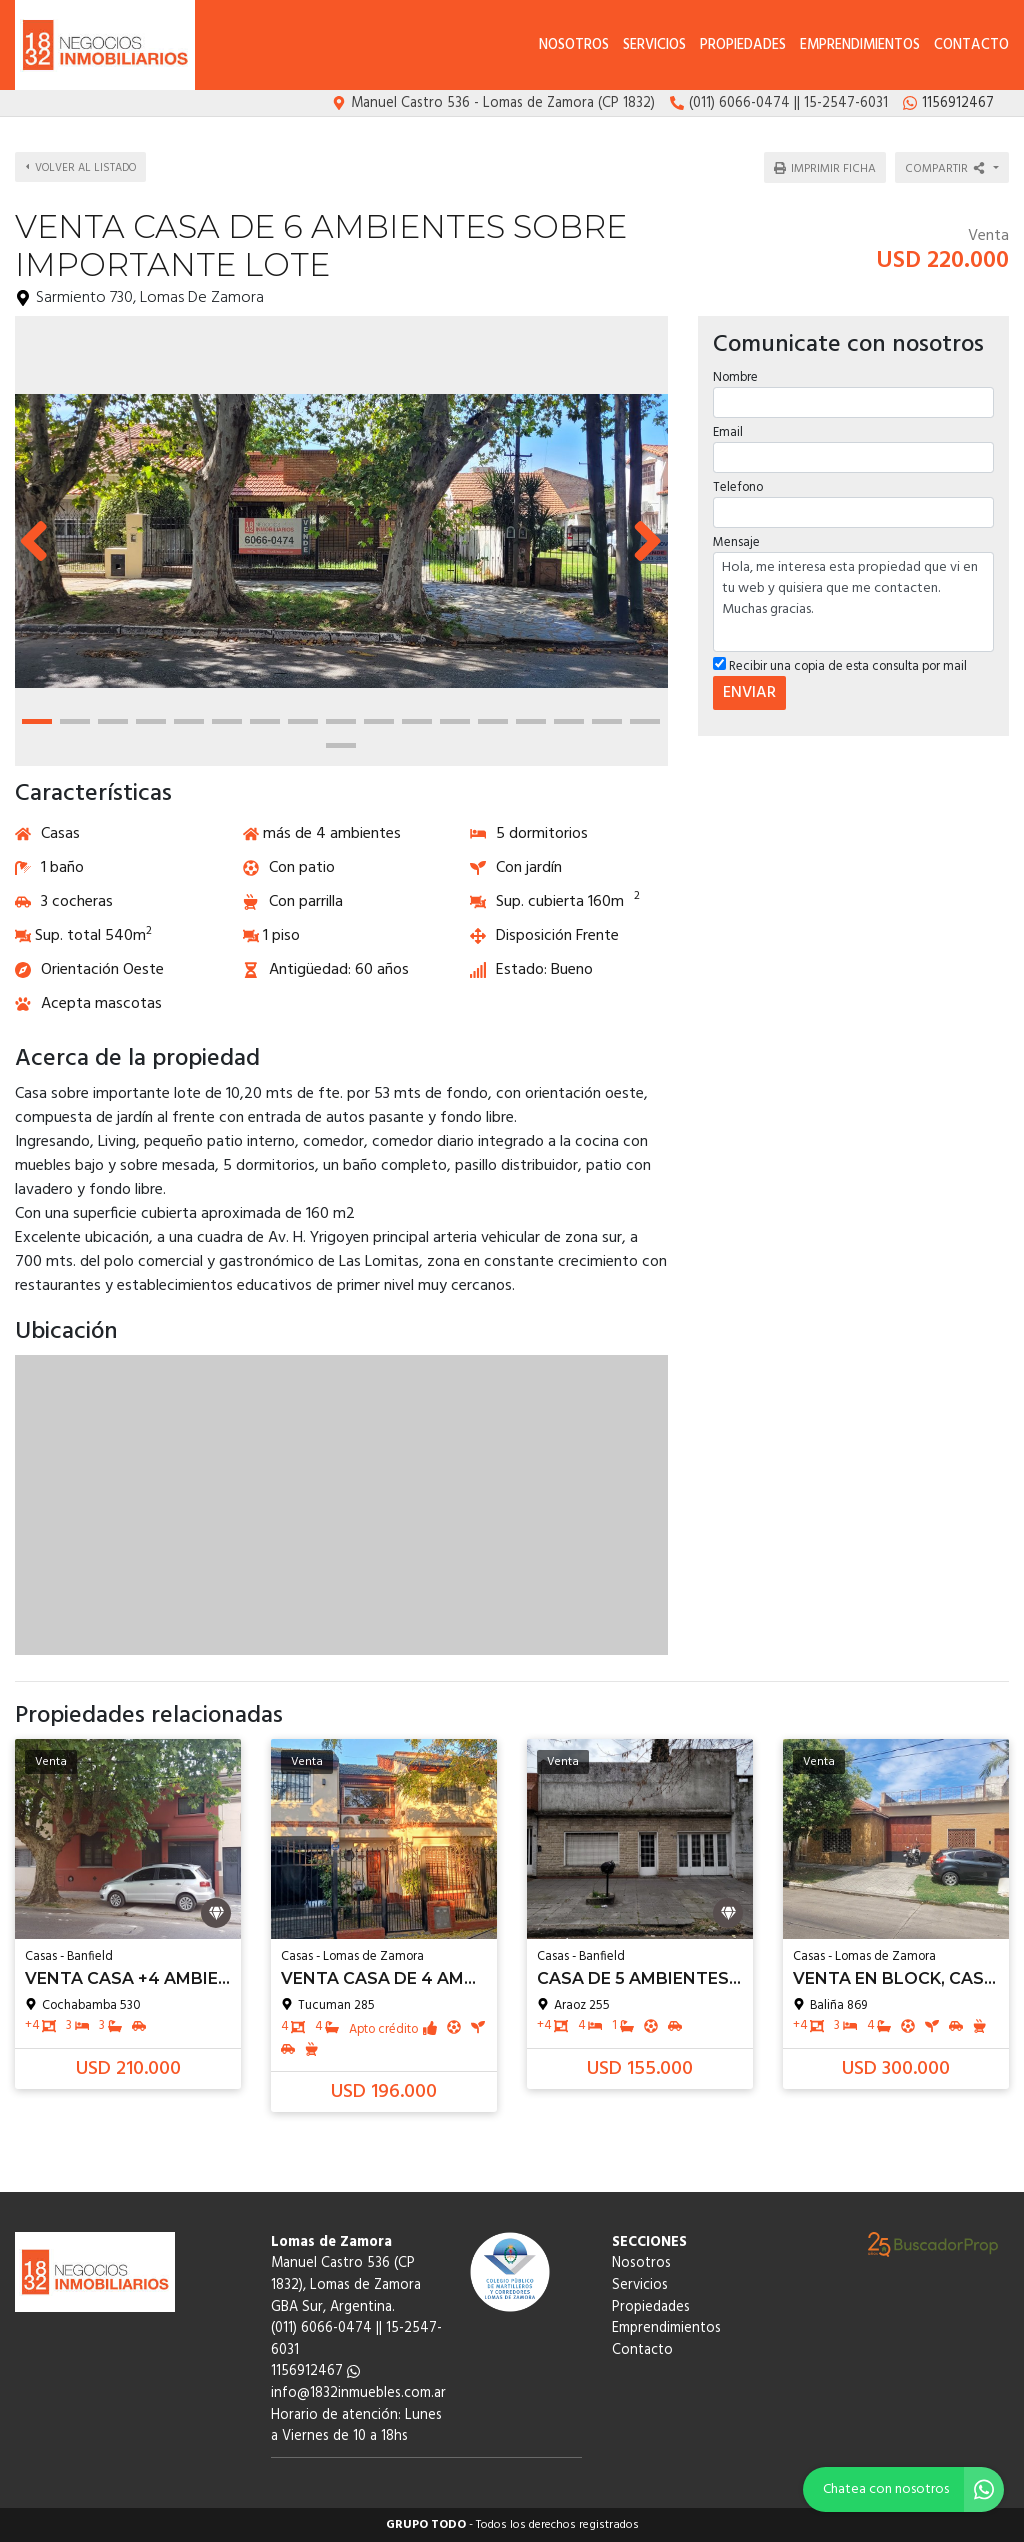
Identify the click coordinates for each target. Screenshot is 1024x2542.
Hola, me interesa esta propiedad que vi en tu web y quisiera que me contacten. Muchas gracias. (853, 602)
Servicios (654, 45)
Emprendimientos (860, 45)
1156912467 (315, 2371)
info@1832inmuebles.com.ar (358, 2393)
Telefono (738, 486)
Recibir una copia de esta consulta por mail (840, 666)
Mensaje (736, 541)
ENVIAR (749, 693)
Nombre (735, 376)
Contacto (971, 45)
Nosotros (574, 45)
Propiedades (743, 45)
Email (728, 431)
